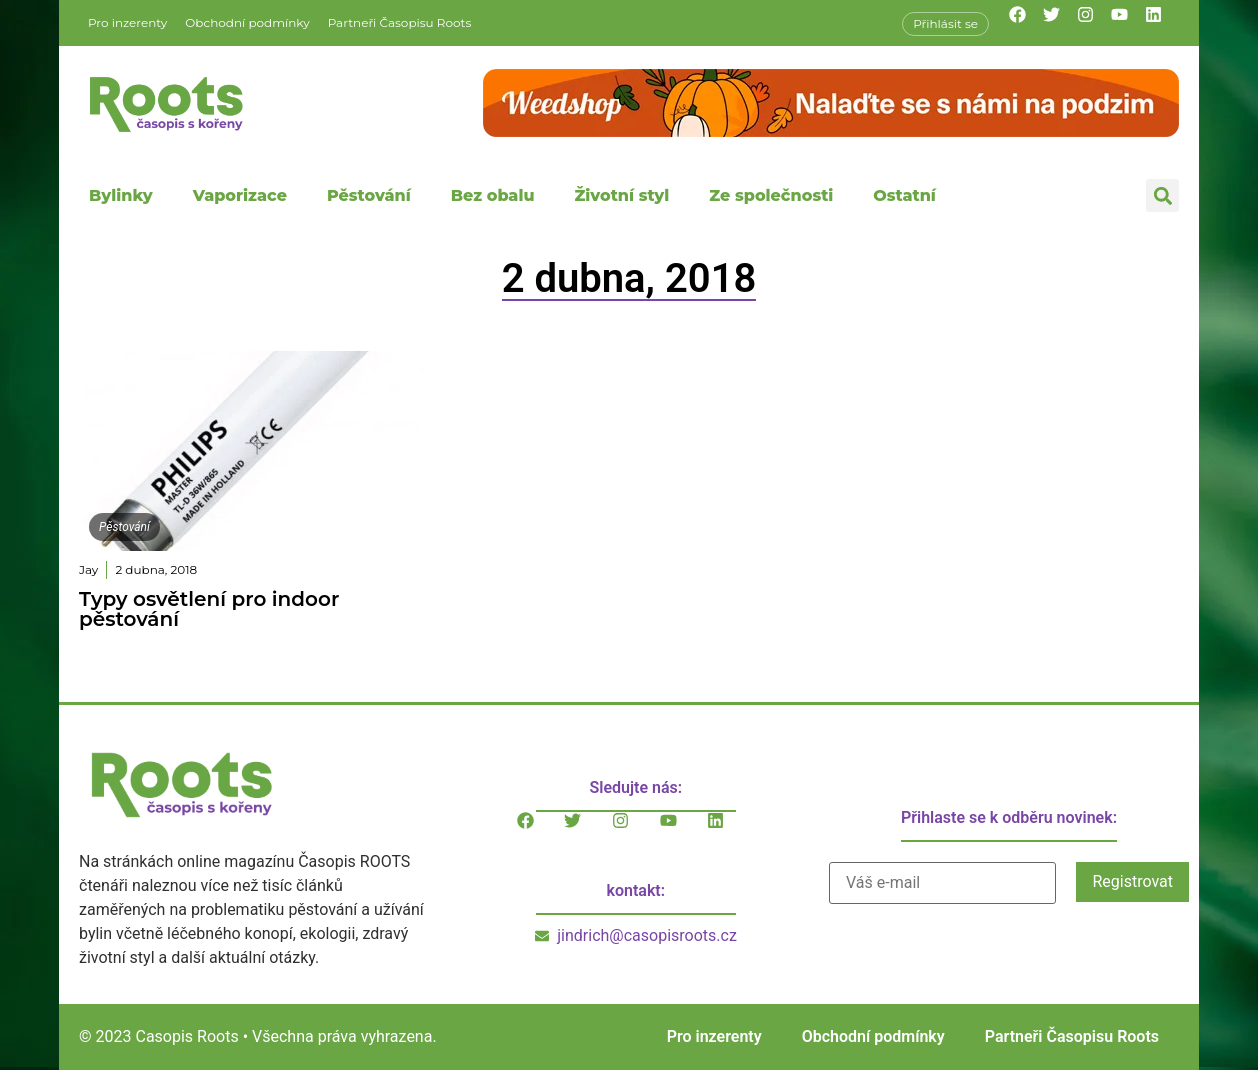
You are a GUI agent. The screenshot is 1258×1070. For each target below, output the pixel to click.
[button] (1162, 195)
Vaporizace (240, 195)
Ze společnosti (771, 195)
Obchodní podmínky (247, 22)
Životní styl (621, 195)
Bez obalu (493, 195)
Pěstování (369, 195)
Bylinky (121, 195)
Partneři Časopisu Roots (400, 22)
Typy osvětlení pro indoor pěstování (209, 609)
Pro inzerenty (127, 22)
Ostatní (904, 195)
